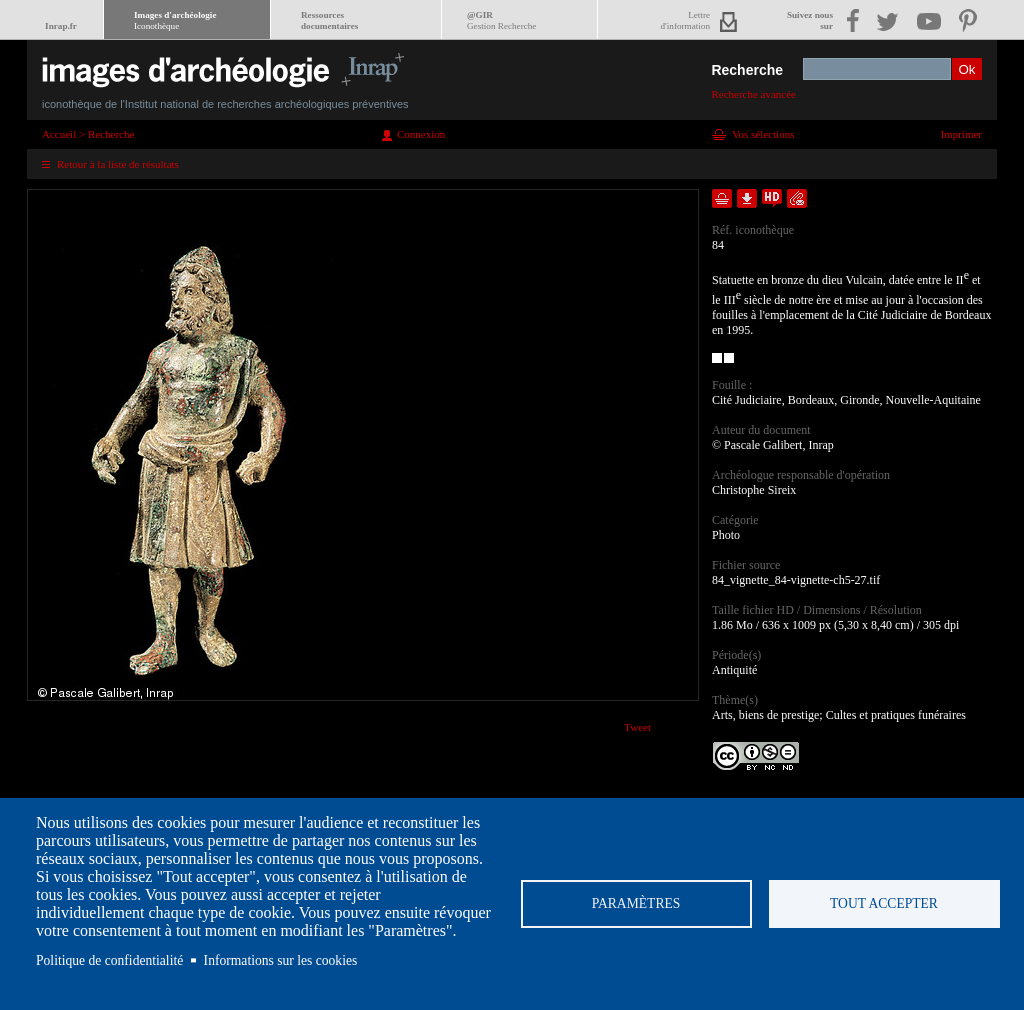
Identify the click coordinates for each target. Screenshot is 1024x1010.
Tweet (637, 727)
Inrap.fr (61, 26)
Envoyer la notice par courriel (797, 198)
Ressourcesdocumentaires (329, 20)
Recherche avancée (753, 94)
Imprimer (961, 134)
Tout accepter (884, 903)
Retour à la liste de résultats (118, 164)
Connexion (421, 134)
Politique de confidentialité (109, 960)
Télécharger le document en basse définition (747, 198)
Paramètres (636, 903)
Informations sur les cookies (281, 960)
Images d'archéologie (175, 20)
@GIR (501, 20)
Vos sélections (763, 134)
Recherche (747, 70)
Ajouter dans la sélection (722, 198)
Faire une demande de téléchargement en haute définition (772, 198)
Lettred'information (685, 20)
